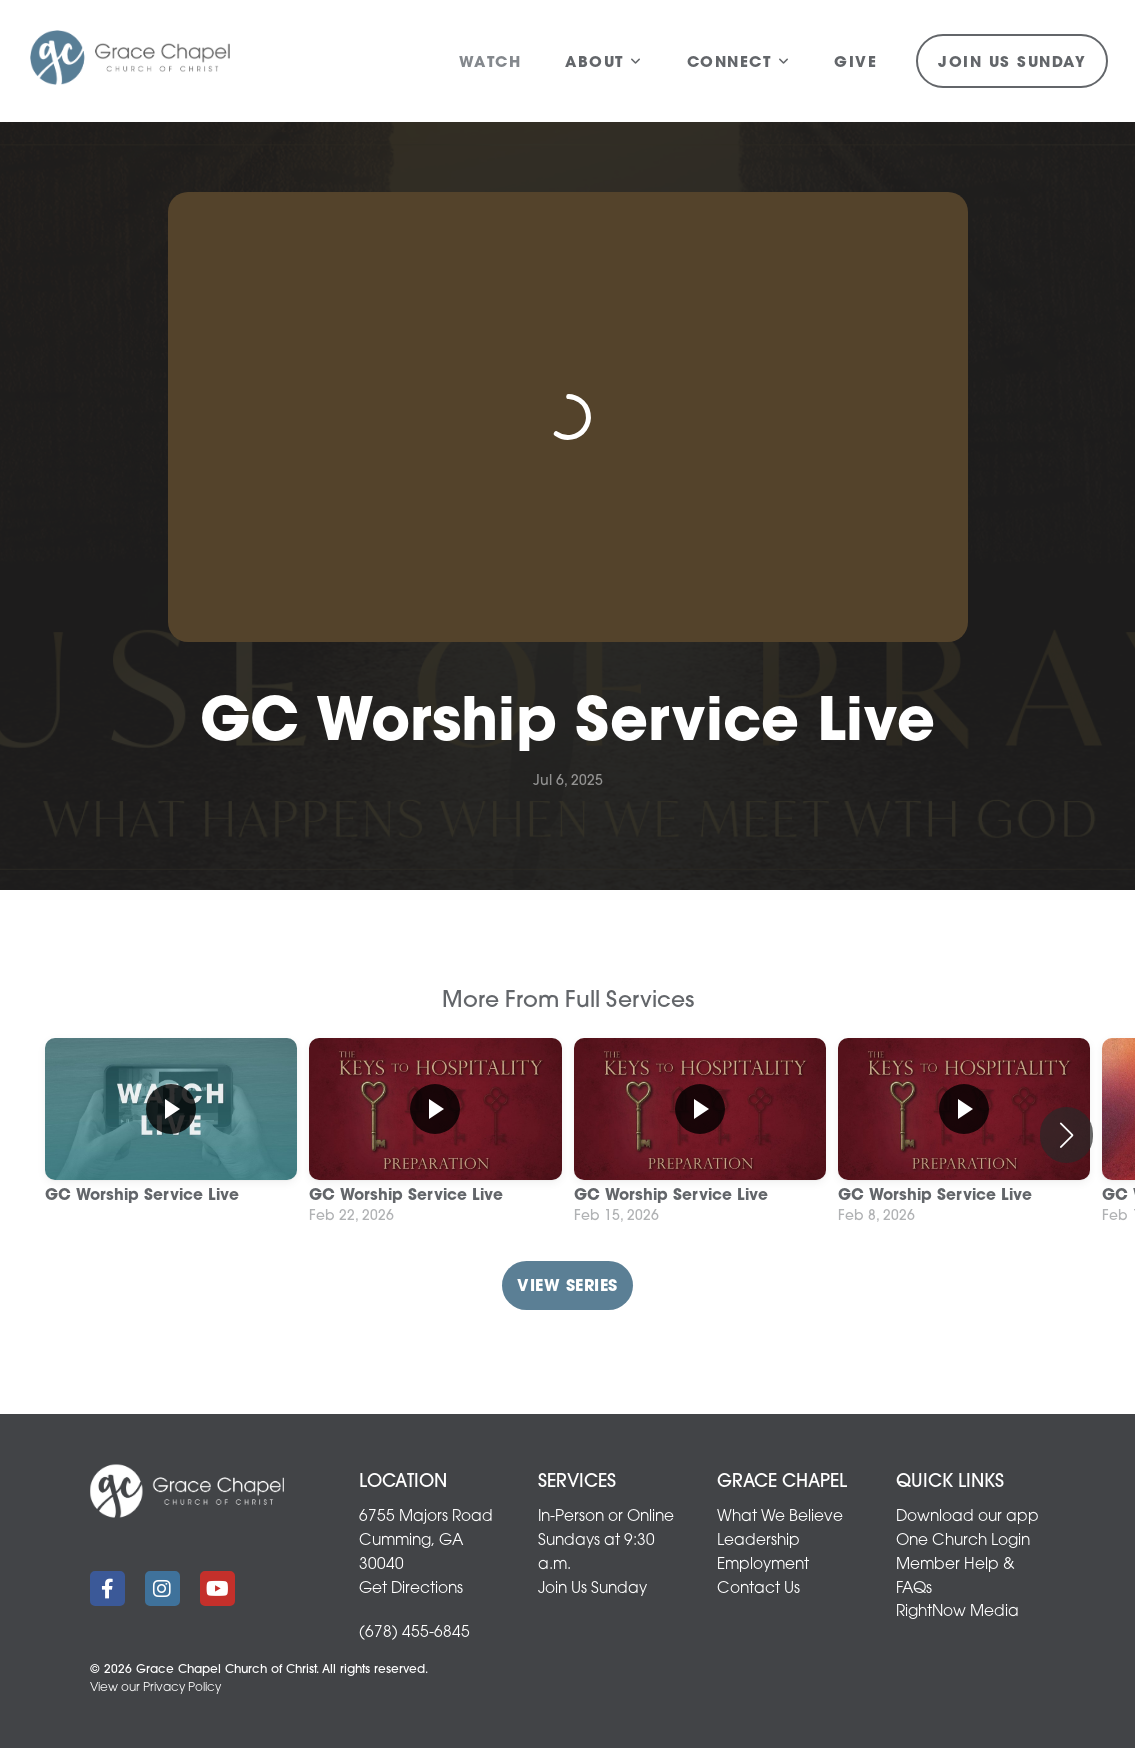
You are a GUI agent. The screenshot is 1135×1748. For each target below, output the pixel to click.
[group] (171, 1135)
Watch (490, 63)
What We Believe (780, 1517)
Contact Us (758, 1589)
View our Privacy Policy (155, 1688)
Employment (763, 1565)
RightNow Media (957, 1612)
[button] (1066, 1135)
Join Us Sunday (1012, 63)
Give (855, 63)
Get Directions (411, 1589)
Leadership (758, 1541)
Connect (739, 63)
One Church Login (963, 1541)
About (604, 63)
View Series (567, 1287)
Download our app (967, 1517)
